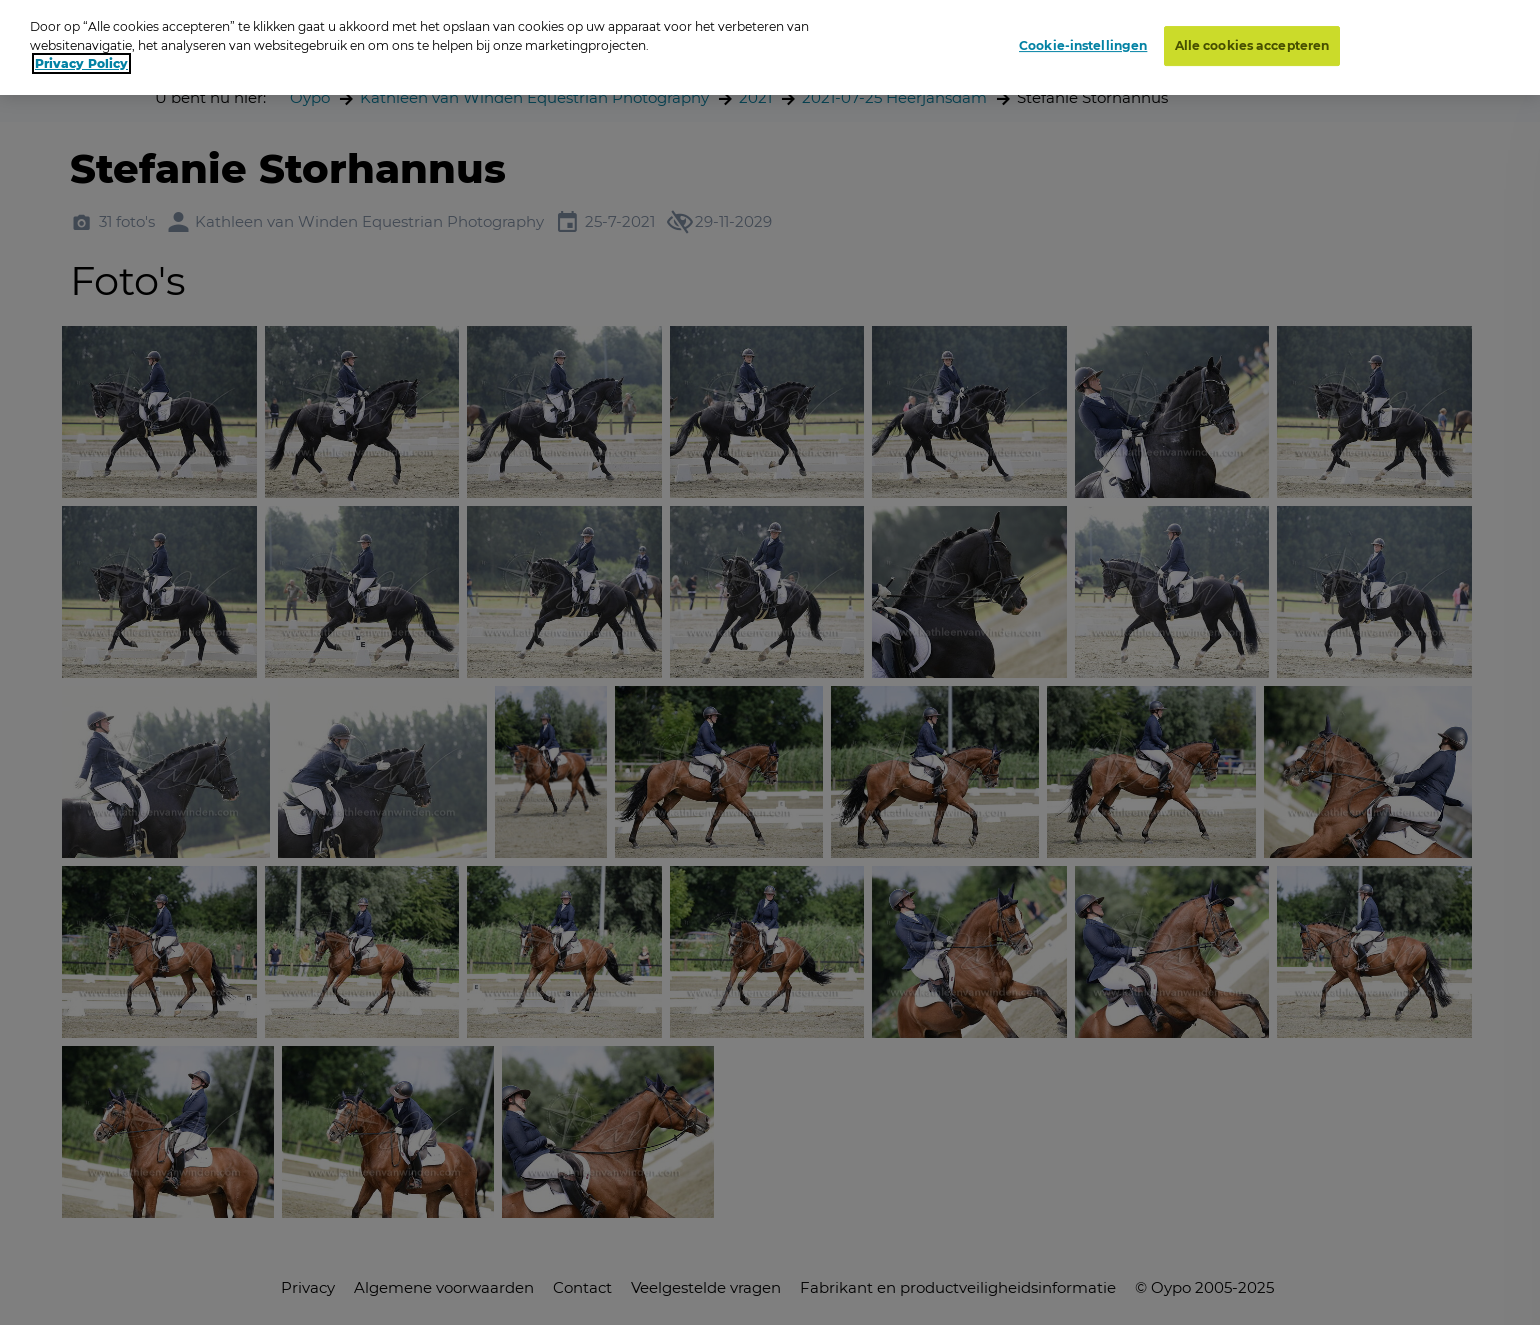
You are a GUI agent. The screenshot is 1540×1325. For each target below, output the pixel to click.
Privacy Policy (81, 58)
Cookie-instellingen (1083, 40)
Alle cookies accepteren (1252, 40)
